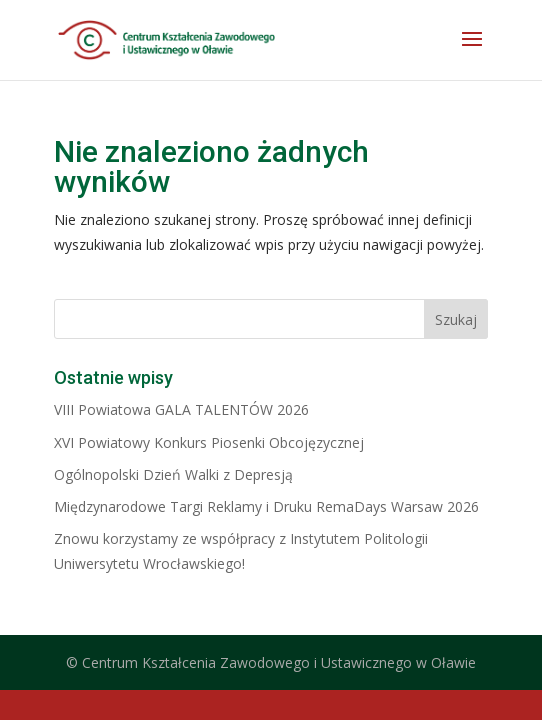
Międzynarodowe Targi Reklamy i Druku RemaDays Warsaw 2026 (266, 506)
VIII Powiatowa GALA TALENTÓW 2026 (181, 409)
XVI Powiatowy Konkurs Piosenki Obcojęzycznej (209, 442)
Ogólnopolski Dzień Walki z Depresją (173, 474)
